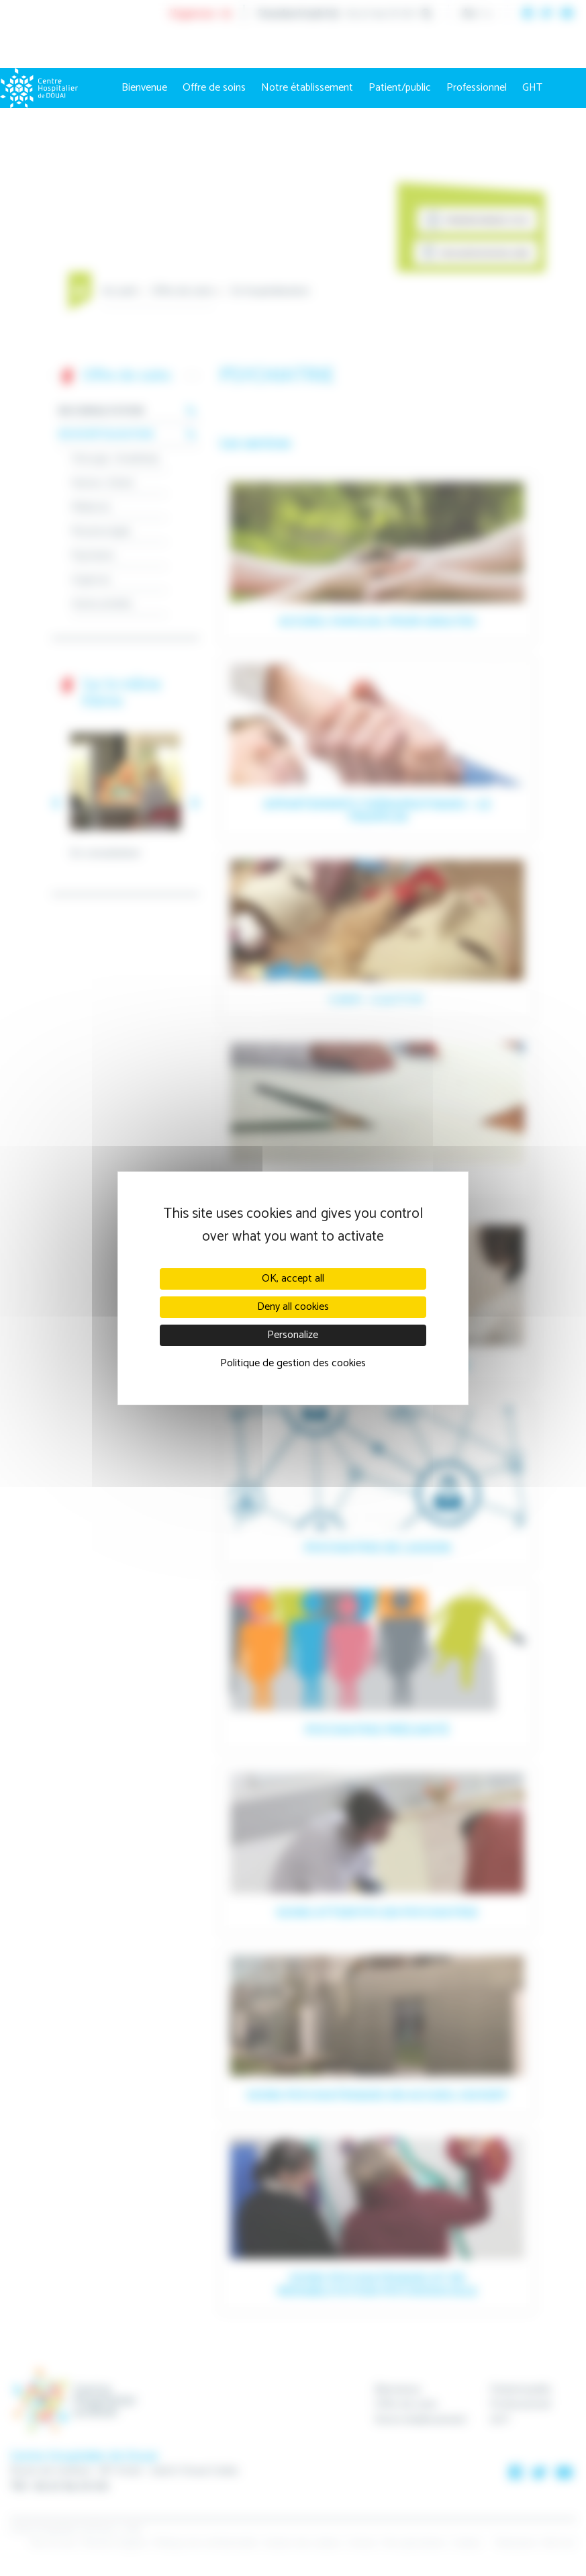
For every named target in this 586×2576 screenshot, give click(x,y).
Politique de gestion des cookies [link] (293, 1363)
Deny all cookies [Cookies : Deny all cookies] (293, 1307)
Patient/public (400, 88)
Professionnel (476, 88)
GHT (532, 88)
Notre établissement (307, 88)
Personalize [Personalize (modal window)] (292, 1335)
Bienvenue (144, 88)
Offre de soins (214, 88)
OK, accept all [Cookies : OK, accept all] (293, 1279)
